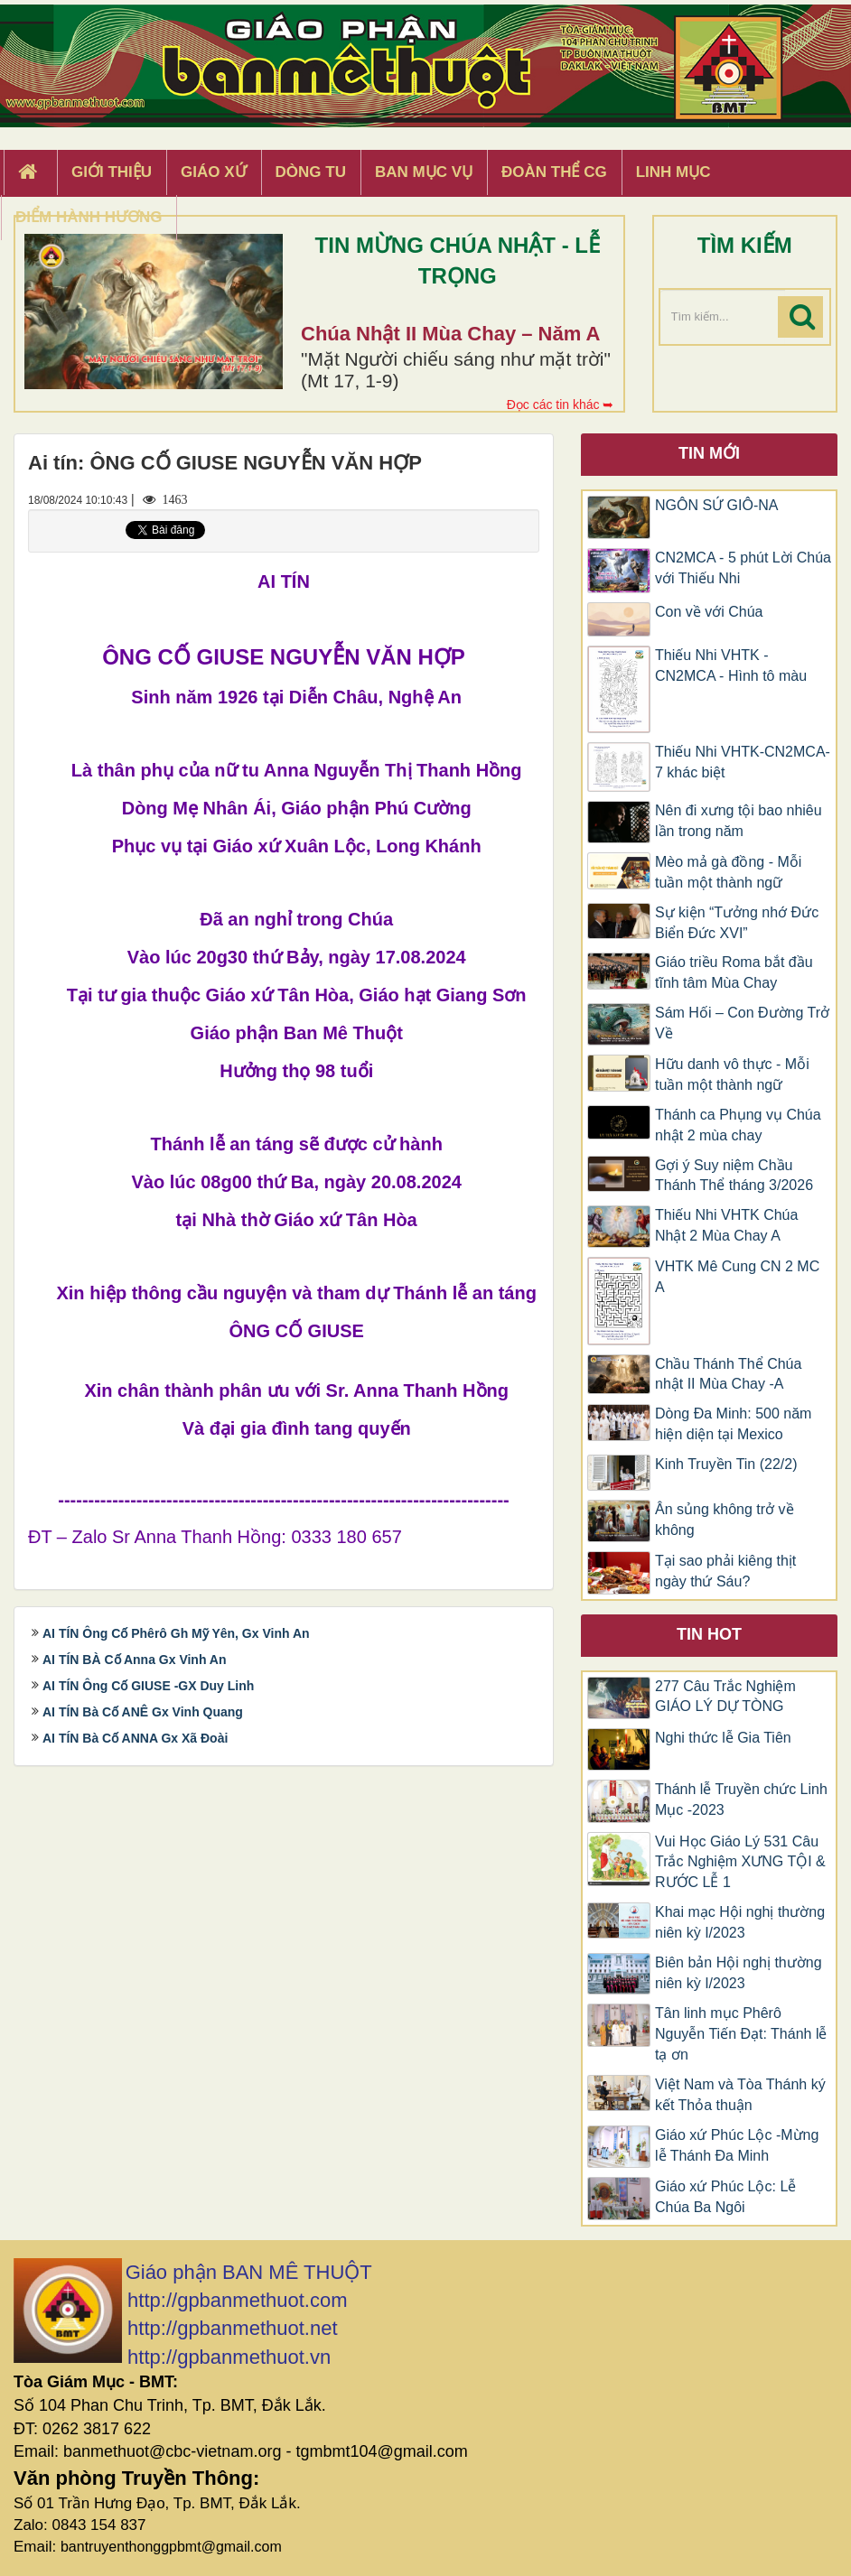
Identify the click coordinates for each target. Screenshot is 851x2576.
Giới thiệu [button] (111, 172)
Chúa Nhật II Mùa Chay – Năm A (450, 333)
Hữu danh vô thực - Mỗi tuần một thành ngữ (732, 1074)
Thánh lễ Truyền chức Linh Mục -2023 (741, 1799)
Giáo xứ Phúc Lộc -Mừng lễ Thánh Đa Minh (736, 2145)
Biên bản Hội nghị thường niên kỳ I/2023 (738, 1973)
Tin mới (709, 453)
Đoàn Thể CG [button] (554, 172)
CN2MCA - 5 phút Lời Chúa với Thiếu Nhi (743, 568)
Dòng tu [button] (311, 172)
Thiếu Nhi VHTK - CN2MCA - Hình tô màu (731, 665)
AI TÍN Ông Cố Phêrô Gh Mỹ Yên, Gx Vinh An (176, 1633)
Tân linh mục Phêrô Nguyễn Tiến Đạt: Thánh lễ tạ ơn (741, 2033)
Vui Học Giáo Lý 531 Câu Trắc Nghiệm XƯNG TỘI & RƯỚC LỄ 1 (740, 1862)
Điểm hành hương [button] (89, 217)
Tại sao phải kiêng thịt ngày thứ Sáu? (725, 1571)
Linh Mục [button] (673, 172)
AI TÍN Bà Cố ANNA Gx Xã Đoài (135, 1738)
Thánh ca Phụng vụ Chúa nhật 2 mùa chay (738, 1125)
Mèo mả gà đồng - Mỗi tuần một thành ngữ (728, 872)
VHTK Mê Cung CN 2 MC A (737, 1277)
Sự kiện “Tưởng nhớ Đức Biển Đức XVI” (736, 923)
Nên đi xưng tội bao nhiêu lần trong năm (738, 821)
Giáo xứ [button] (214, 172)
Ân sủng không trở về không (724, 1520)
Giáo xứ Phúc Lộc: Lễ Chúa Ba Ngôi (725, 2197)
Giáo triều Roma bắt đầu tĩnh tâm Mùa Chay (734, 972)
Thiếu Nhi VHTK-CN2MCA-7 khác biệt (742, 762)
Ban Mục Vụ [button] (423, 172)
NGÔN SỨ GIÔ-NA (716, 505)
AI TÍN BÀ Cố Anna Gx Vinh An (134, 1659)
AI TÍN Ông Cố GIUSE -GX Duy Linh (148, 1686)
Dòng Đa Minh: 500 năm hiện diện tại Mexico (733, 1424)
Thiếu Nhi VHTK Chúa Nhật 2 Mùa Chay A (726, 1225)
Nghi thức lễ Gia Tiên (723, 1737)
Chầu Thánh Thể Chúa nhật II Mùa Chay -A (728, 1374)
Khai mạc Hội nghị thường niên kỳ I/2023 (740, 1922)
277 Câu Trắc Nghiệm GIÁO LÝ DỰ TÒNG (725, 1697)
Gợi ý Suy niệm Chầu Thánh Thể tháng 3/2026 (734, 1176)
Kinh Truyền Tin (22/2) (726, 1464)
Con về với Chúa (709, 611)
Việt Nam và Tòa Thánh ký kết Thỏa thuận (740, 2095)
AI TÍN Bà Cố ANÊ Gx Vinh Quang (142, 1712)
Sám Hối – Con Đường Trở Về (742, 1023)
